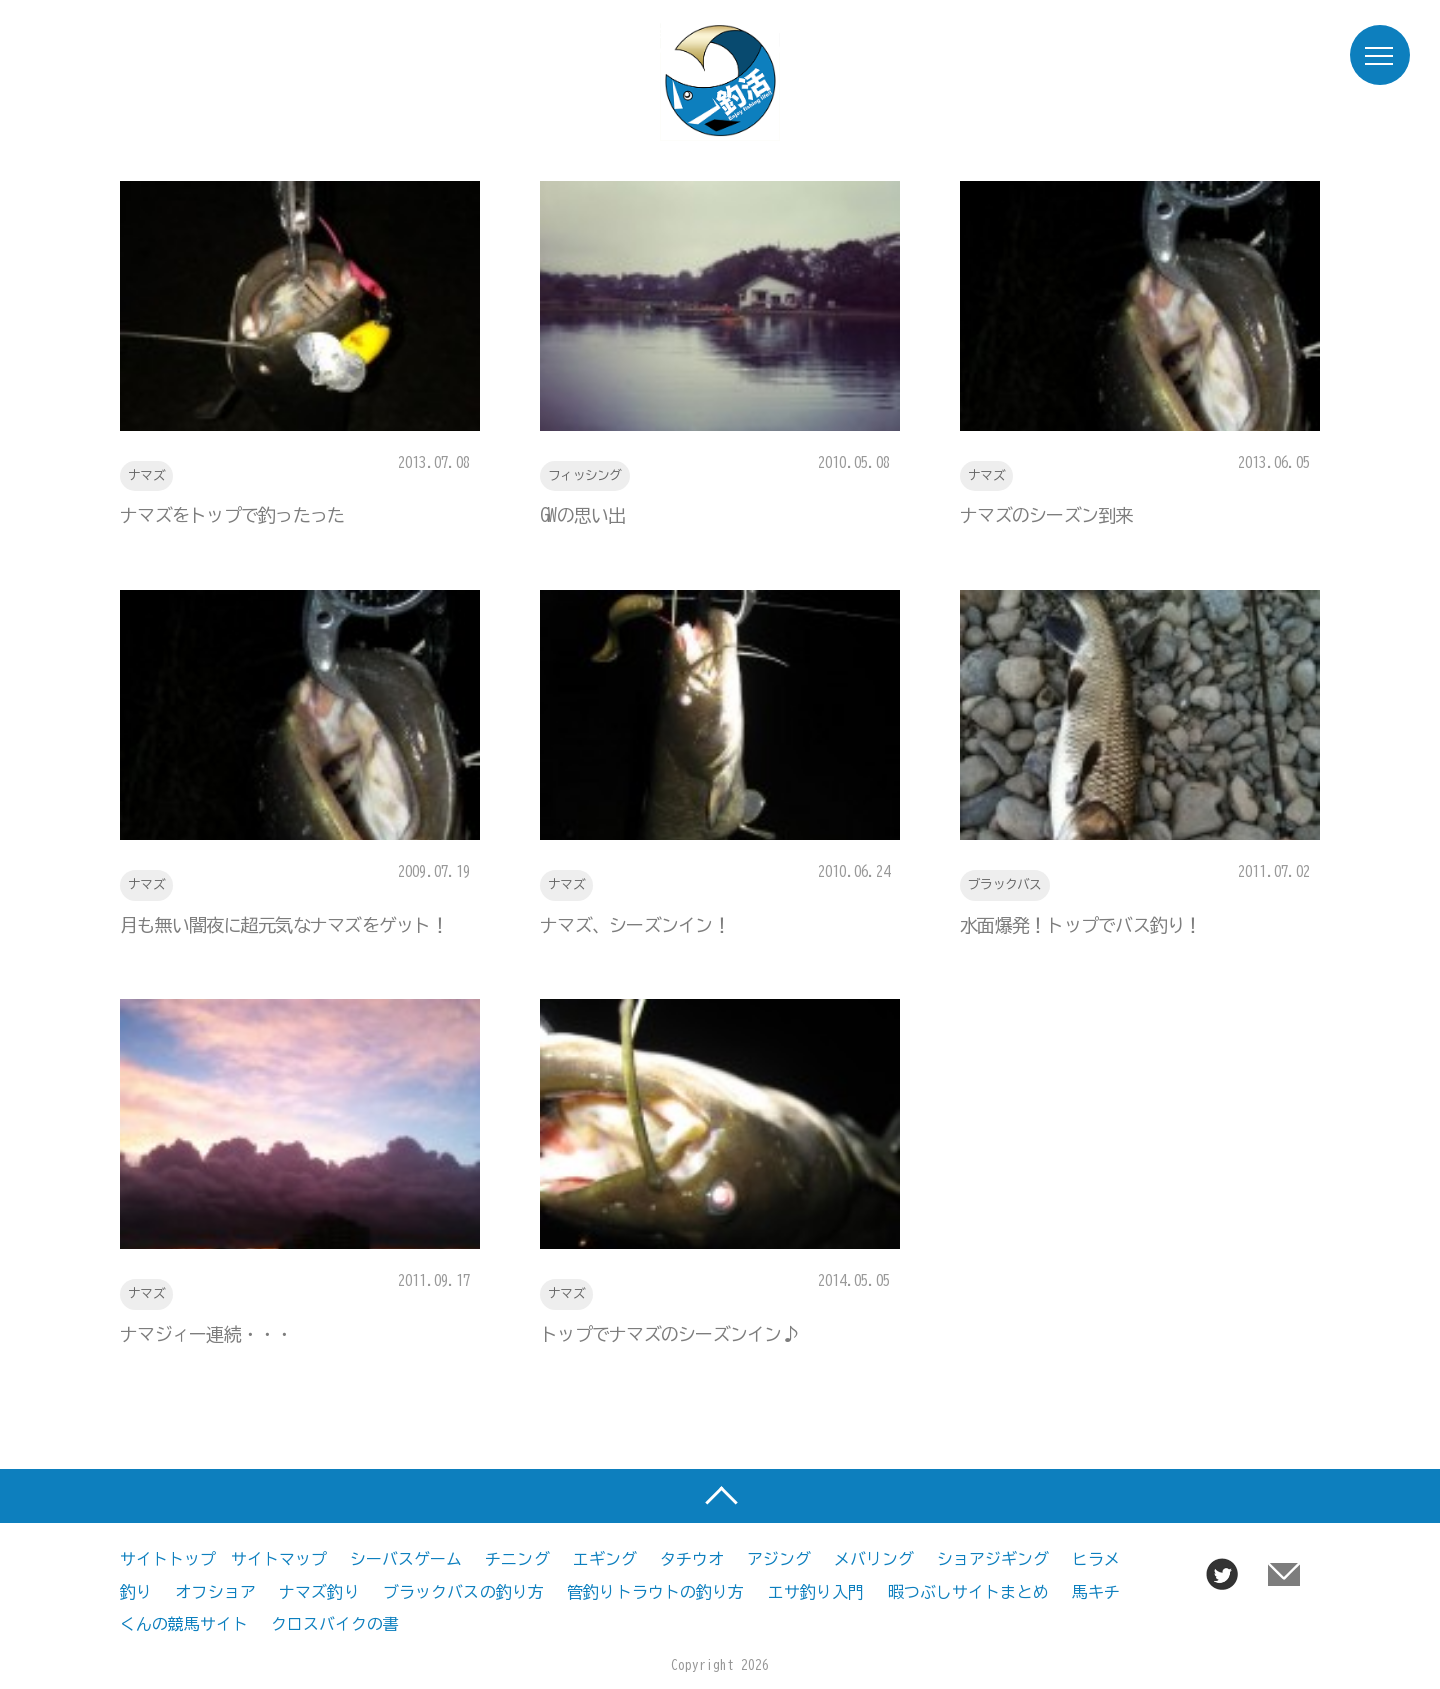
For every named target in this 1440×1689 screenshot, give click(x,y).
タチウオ (692, 1559)
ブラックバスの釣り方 (463, 1591)
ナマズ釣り (319, 1591)
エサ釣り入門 (816, 1591)
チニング (517, 1559)
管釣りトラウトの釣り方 (655, 1591)
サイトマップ (279, 1559)
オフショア (215, 1591)
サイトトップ (168, 1559)
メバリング (874, 1559)
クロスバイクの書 (335, 1623)
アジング (779, 1559)
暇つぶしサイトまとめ (968, 1591)
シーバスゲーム (406, 1559)
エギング (605, 1559)
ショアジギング (993, 1559)
